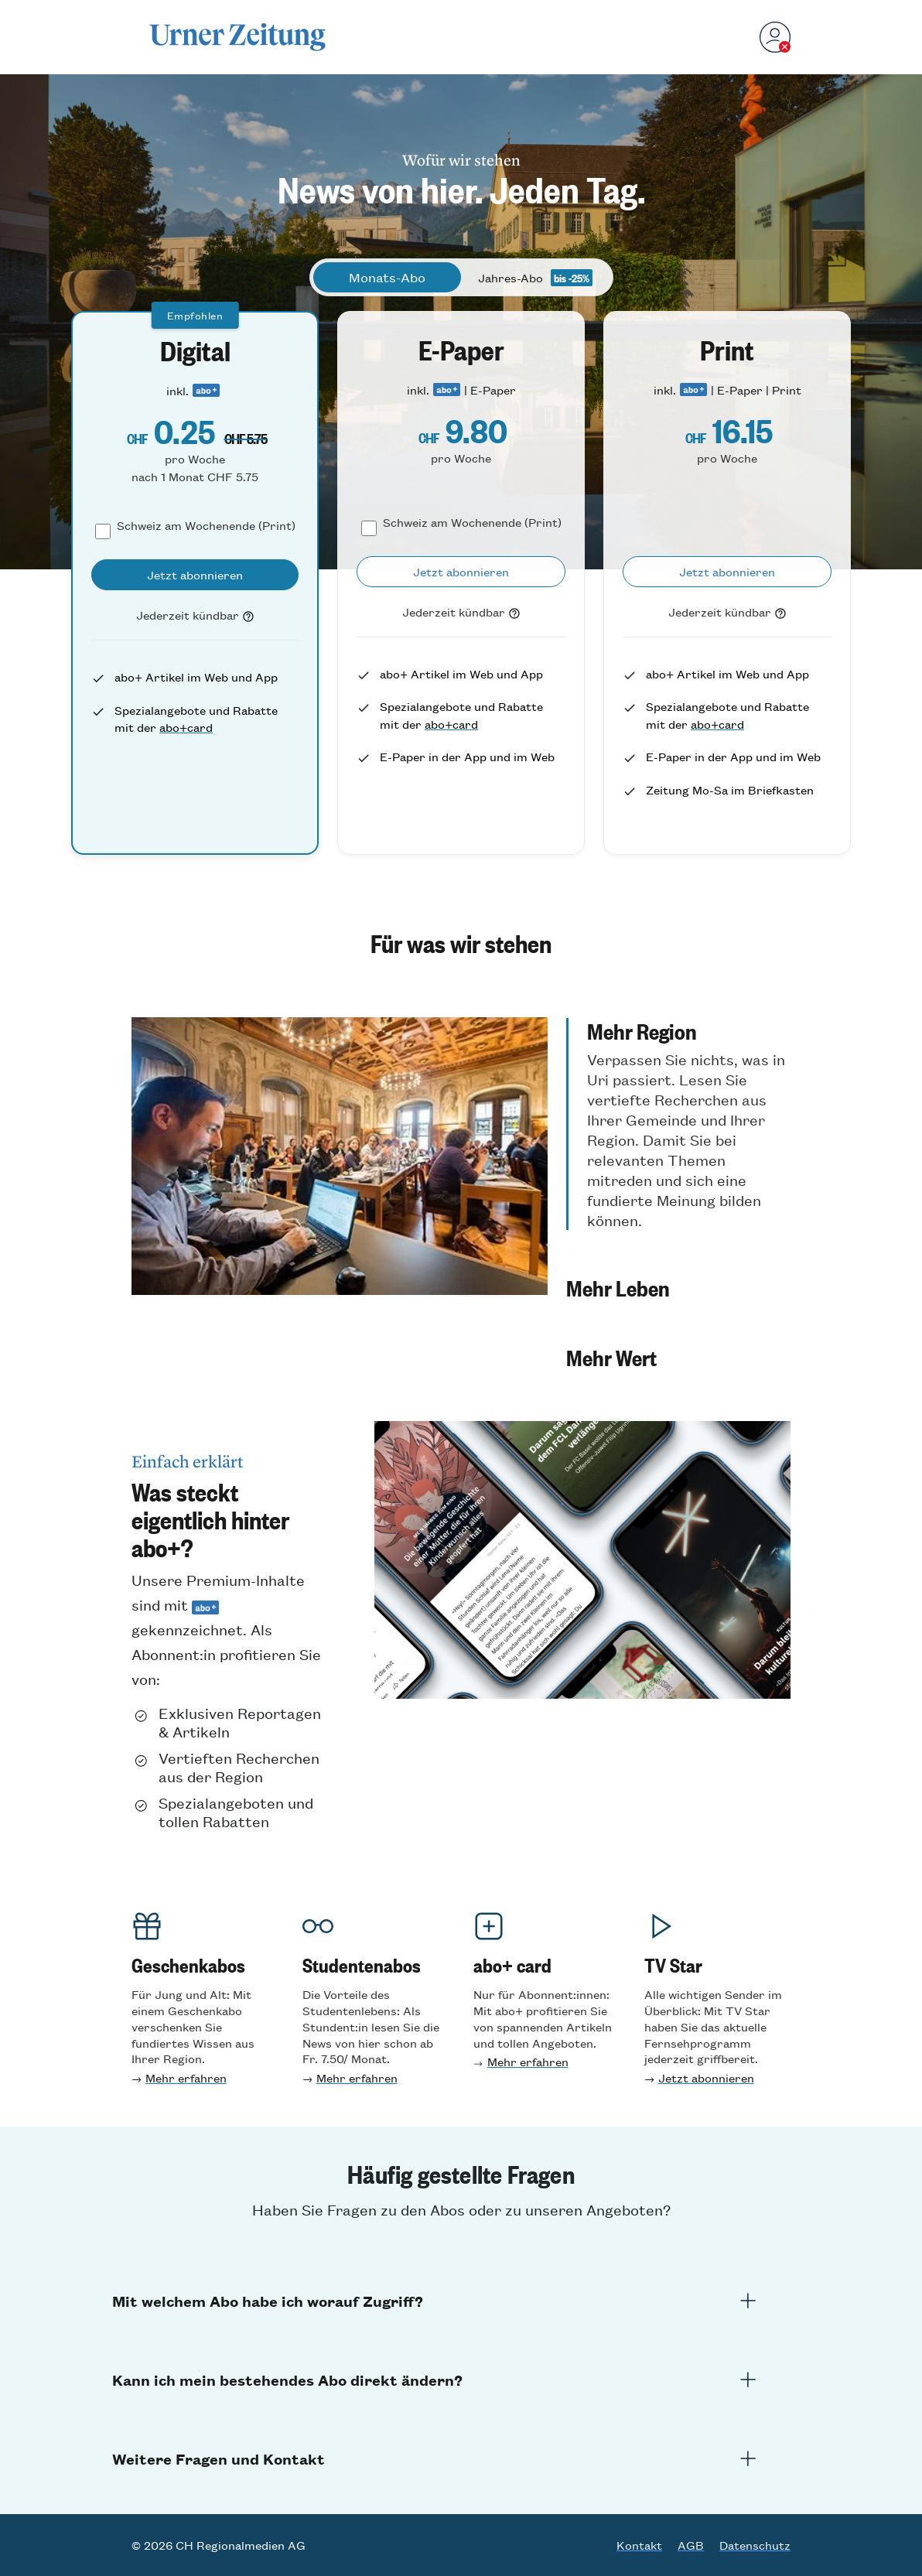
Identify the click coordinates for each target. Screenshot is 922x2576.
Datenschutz (755, 2545)
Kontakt (639, 2545)
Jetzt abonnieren (706, 2077)
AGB (691, 2545)
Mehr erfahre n (357, 2077)
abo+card (186, 727)
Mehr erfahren (186, 2077)
